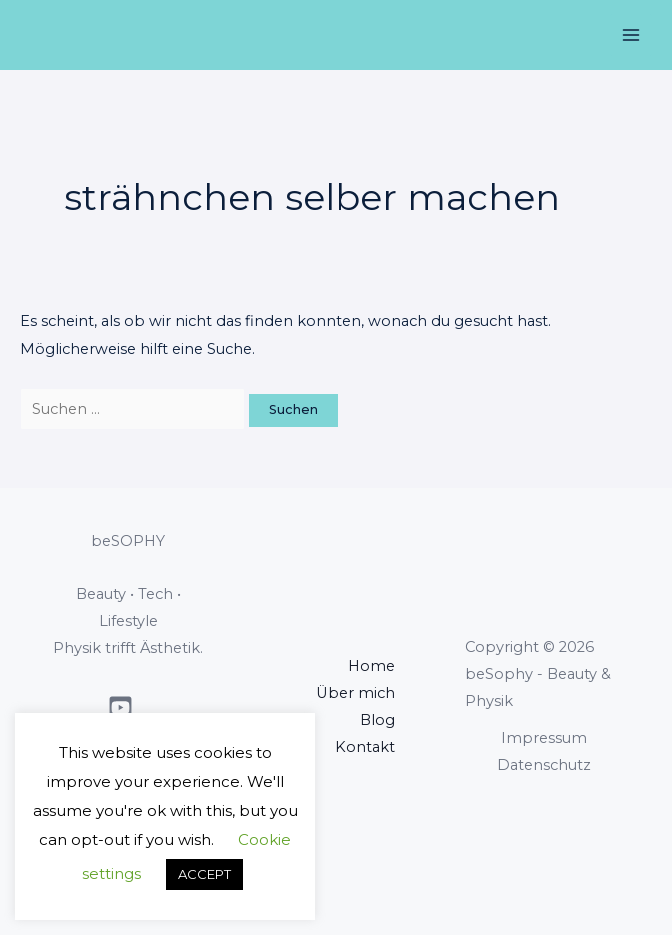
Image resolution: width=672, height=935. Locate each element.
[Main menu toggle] (631, 35)
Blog (377, 720)
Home (371, 666)
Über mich (355, 693)
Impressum (544, 738)
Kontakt (365, 747)
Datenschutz (544, 765)
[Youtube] (120, 707)
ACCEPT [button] (204, 874)
